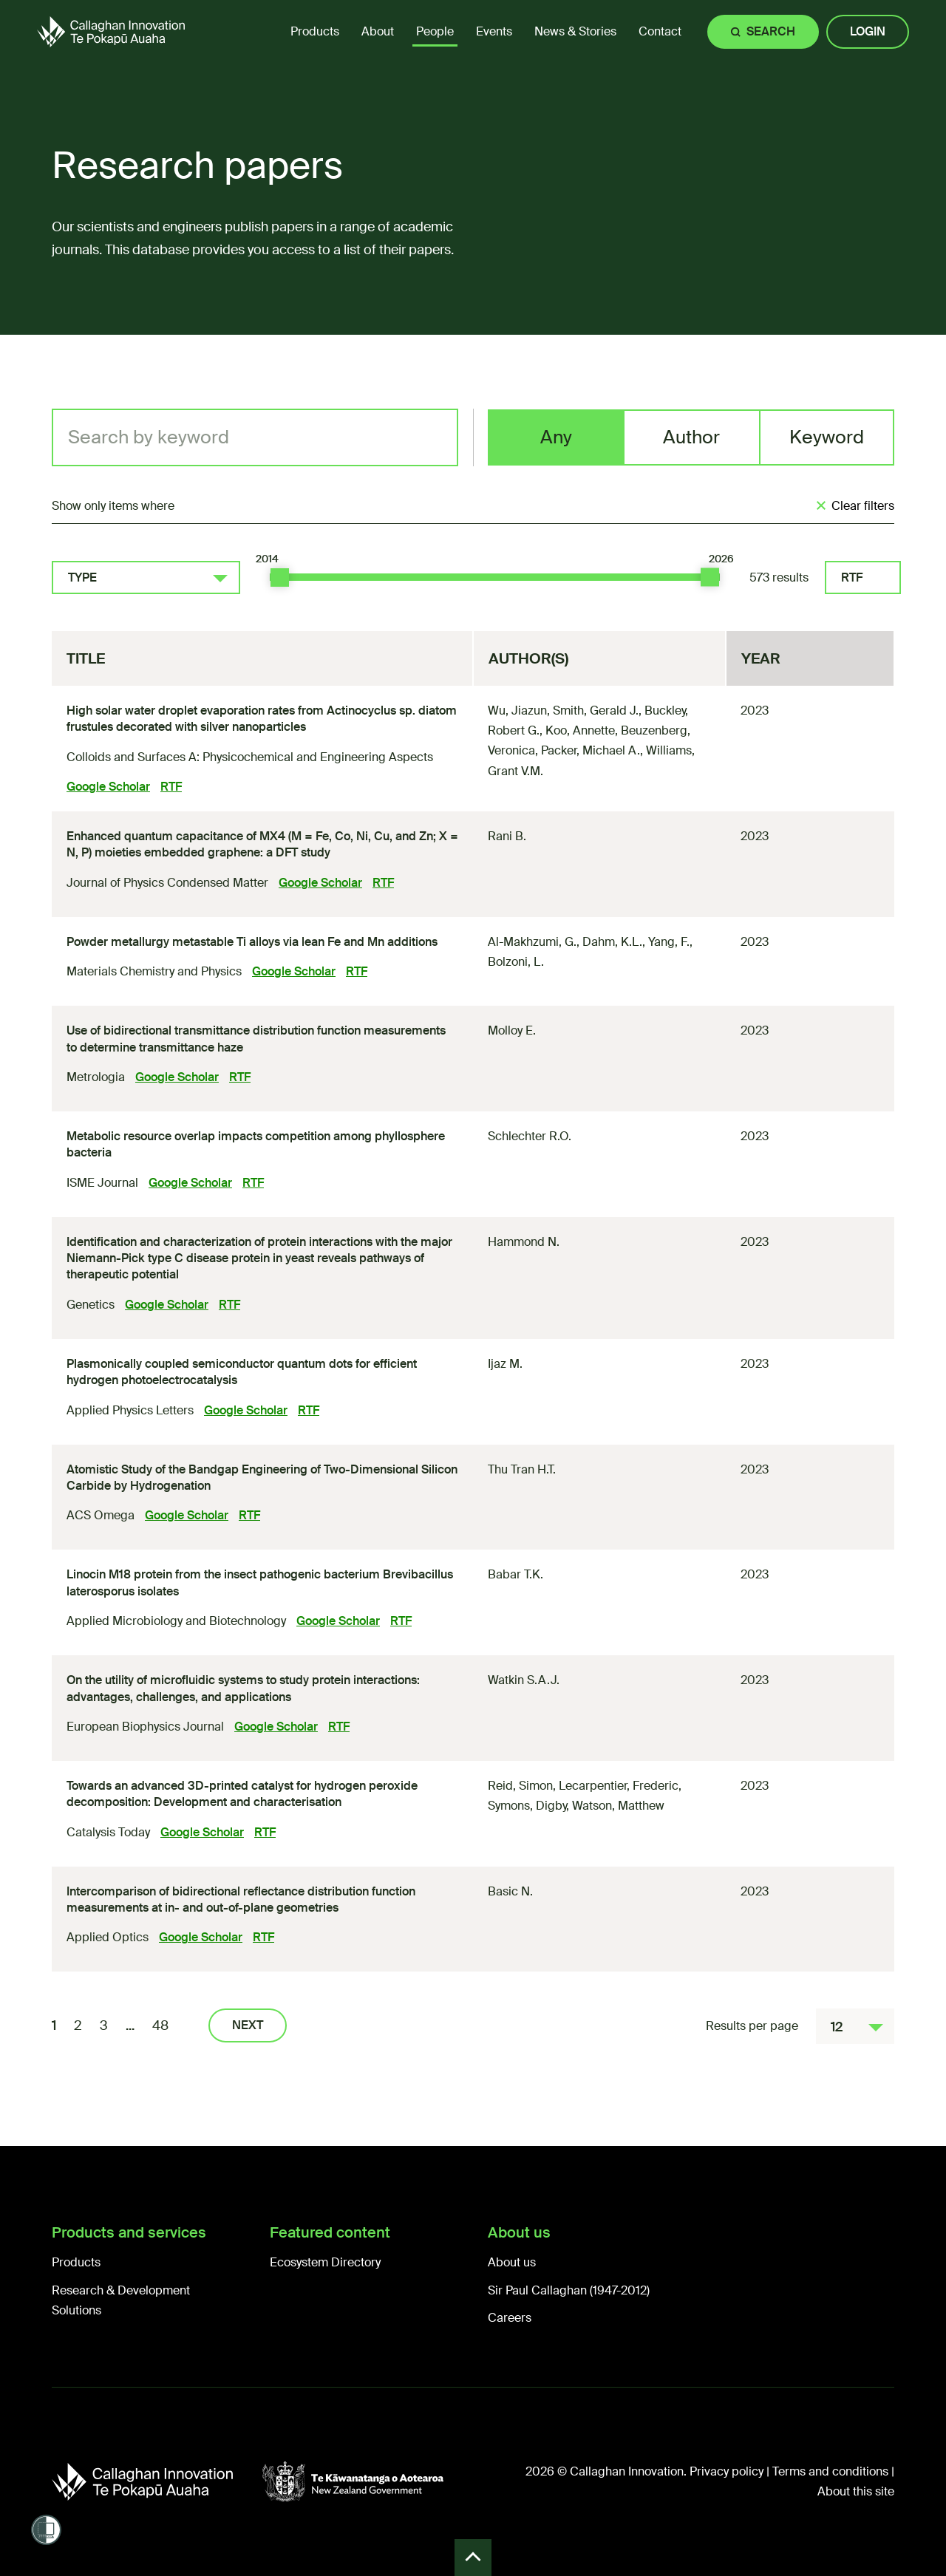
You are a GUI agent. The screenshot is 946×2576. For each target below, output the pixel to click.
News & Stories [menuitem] (575, 31)
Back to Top (473, 2557)
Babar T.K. (515, 1574)
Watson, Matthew (618, 1805)
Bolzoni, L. (516, 962)
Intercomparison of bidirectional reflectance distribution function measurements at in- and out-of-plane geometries (241, 1899)
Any (556, 437)
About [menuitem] (377, 31)
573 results (779, 577)
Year (760, 658)
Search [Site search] (770, 31)
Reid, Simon (520, 1785)
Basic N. (510, 1891)
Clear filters (862, 506)
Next (247, 2025)
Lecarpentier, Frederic (618, 1785)
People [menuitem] (435, 31)
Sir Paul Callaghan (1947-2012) (569, 2290)
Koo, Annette (580, 730)
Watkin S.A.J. (523, 1680)
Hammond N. (523, 1242)
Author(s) (528, 658)
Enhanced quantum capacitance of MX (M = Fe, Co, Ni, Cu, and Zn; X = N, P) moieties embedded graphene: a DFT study (262, 844)
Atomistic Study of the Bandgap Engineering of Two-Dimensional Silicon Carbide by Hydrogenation (262, 1477)
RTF (851, 577)
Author (691, 437)
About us (512, 2262)
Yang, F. (669, 942)
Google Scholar (108, 786)
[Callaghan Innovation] (157, 2481)
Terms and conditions (830, 2471)
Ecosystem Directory (325, 2262)
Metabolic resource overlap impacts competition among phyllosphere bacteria (256, 1144)
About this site (855, 2491)
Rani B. (507, 836)
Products (76, 2262)
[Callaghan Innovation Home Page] (111, 31)
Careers (509, 2317)
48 (160, 2025)
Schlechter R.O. (529, 1136)
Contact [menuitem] (660, 31)
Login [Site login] (867, 31)
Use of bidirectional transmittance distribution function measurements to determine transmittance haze (256, 1038)
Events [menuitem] (494, 31)
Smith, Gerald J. (596, 710)
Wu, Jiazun (517, 710)
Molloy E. (512, 1030)
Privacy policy (726, 2471)
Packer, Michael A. (590, 750)
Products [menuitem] (314, 31)
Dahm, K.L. (612, 942)
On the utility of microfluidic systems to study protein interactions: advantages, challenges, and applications (243, 1688)
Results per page (752, 2026)
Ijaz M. (505, 1364)
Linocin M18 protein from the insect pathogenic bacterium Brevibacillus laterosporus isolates (260, 1582)
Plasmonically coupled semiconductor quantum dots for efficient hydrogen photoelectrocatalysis (242, 1372)
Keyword (826, 437)
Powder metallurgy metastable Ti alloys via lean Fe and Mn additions (252, 942)
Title (86, 658)
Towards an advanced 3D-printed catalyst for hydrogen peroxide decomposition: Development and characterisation (242, 1794)
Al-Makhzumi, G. (532, 942)
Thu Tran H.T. (522, 1469)
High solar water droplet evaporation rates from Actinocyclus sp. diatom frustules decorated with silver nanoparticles (262, 719)
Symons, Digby (527, 1805)
